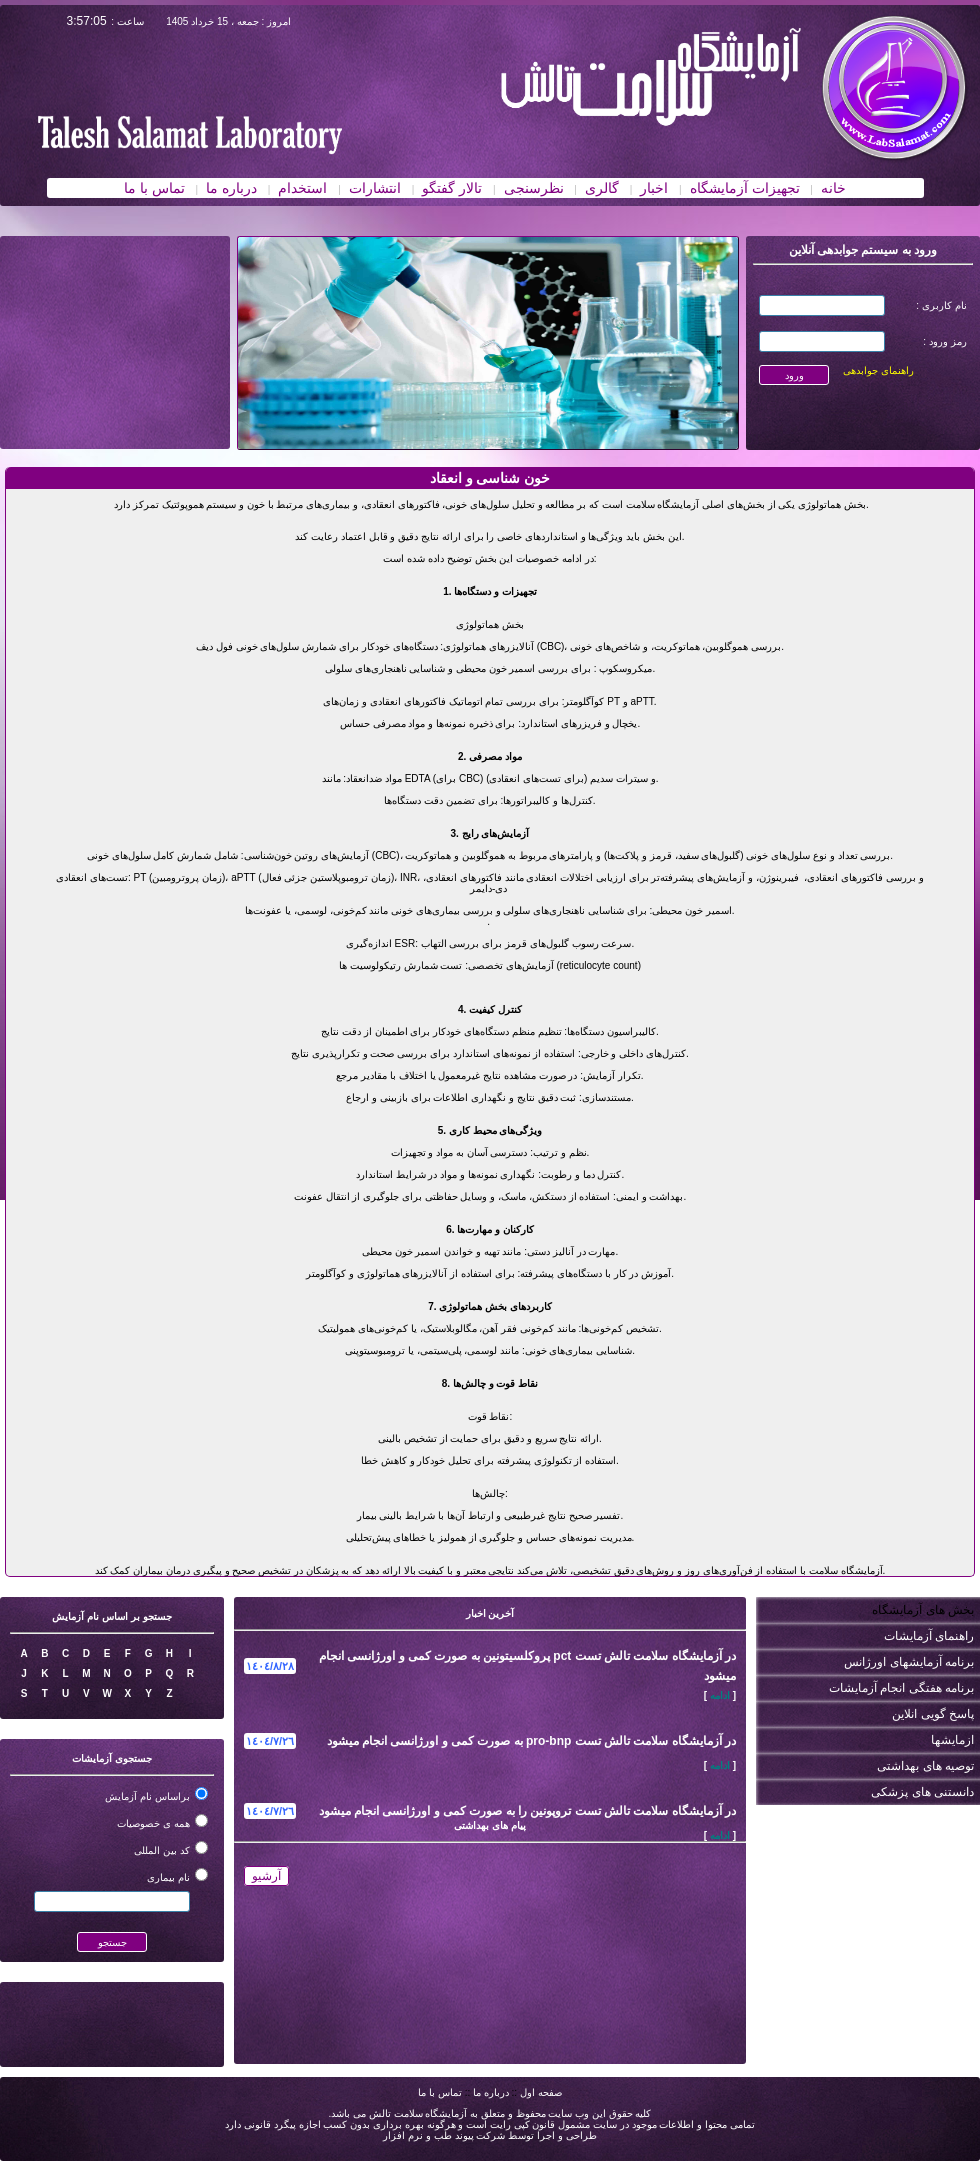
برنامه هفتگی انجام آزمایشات (901, 1688)
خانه (833, 188)
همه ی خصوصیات (153, 1823)
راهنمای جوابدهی (878, 370)
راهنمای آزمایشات (929, 1636)
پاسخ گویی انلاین (933, 1714)
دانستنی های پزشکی (922, 1792)
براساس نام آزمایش (147, 1796)
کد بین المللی (162, 1850)
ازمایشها (952, 1740)
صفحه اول (541, 2092)
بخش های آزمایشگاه (923, 1610)
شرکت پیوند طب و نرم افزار (444, 2135)
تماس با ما (440, 2092)
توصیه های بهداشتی (925, 1766)
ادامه (720, 1695)
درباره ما (491, 2092)
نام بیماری (168, 1877)
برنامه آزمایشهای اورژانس (909, 1662)
